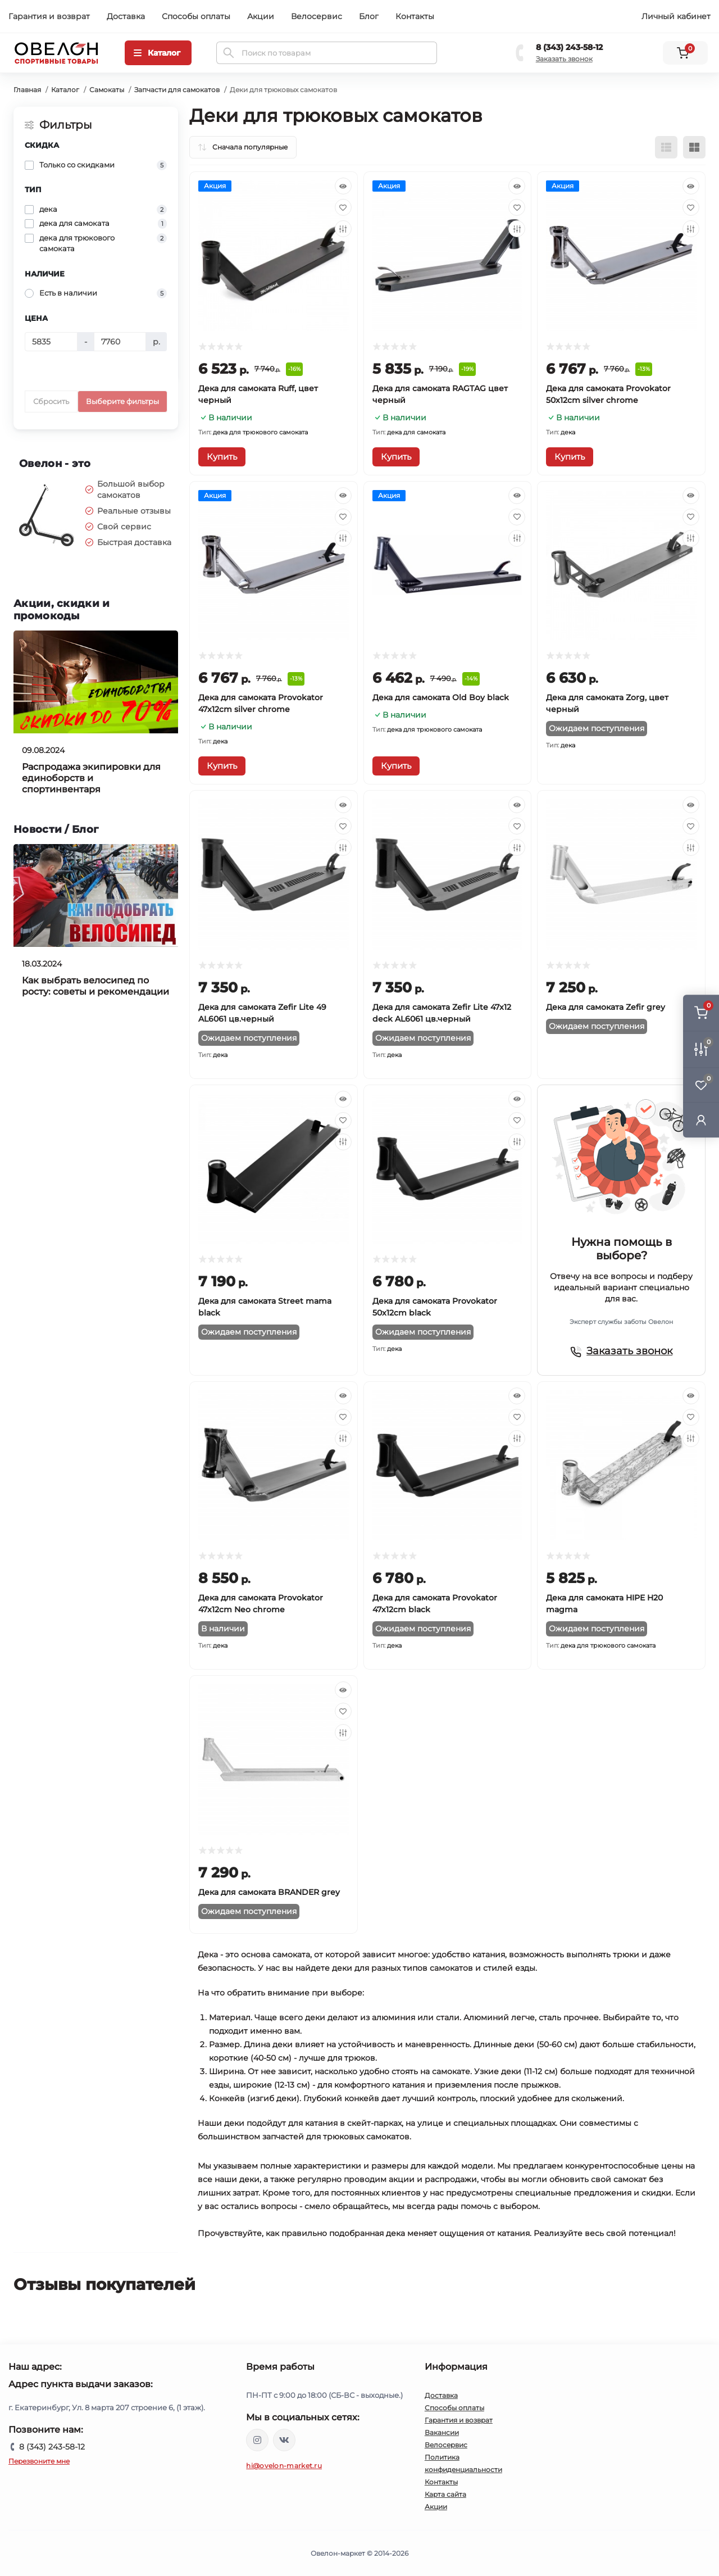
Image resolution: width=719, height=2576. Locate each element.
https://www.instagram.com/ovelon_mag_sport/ (257, 2440)
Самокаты (106, 89)
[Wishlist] (343, 207)
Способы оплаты (196, 16)
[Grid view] (694, 147)
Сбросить (51, 401)
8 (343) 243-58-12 (569, 47)
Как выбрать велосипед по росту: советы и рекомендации (95, 986)
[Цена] (51, 341)
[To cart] (221, 456)
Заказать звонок (564, 59)
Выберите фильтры (122, 401)
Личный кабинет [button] (676, 16)
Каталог (65, 89)
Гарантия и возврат (49, 16)
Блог (369, 16)
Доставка (126, 16)
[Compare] (343, 228)
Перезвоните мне (39, 2461)
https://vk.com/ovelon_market (284, 2440)
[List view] (666, 147)
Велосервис (316, 16)
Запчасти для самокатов (177, 89)
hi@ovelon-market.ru (284, 2465)
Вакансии (442, 2432)
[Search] (228, 53)
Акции (260, 16)
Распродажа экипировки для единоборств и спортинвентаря (91, 778)
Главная (27, 89)
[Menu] (158, 52)
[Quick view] (343, 186)
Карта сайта (445, 2494)
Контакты (414, 16)
